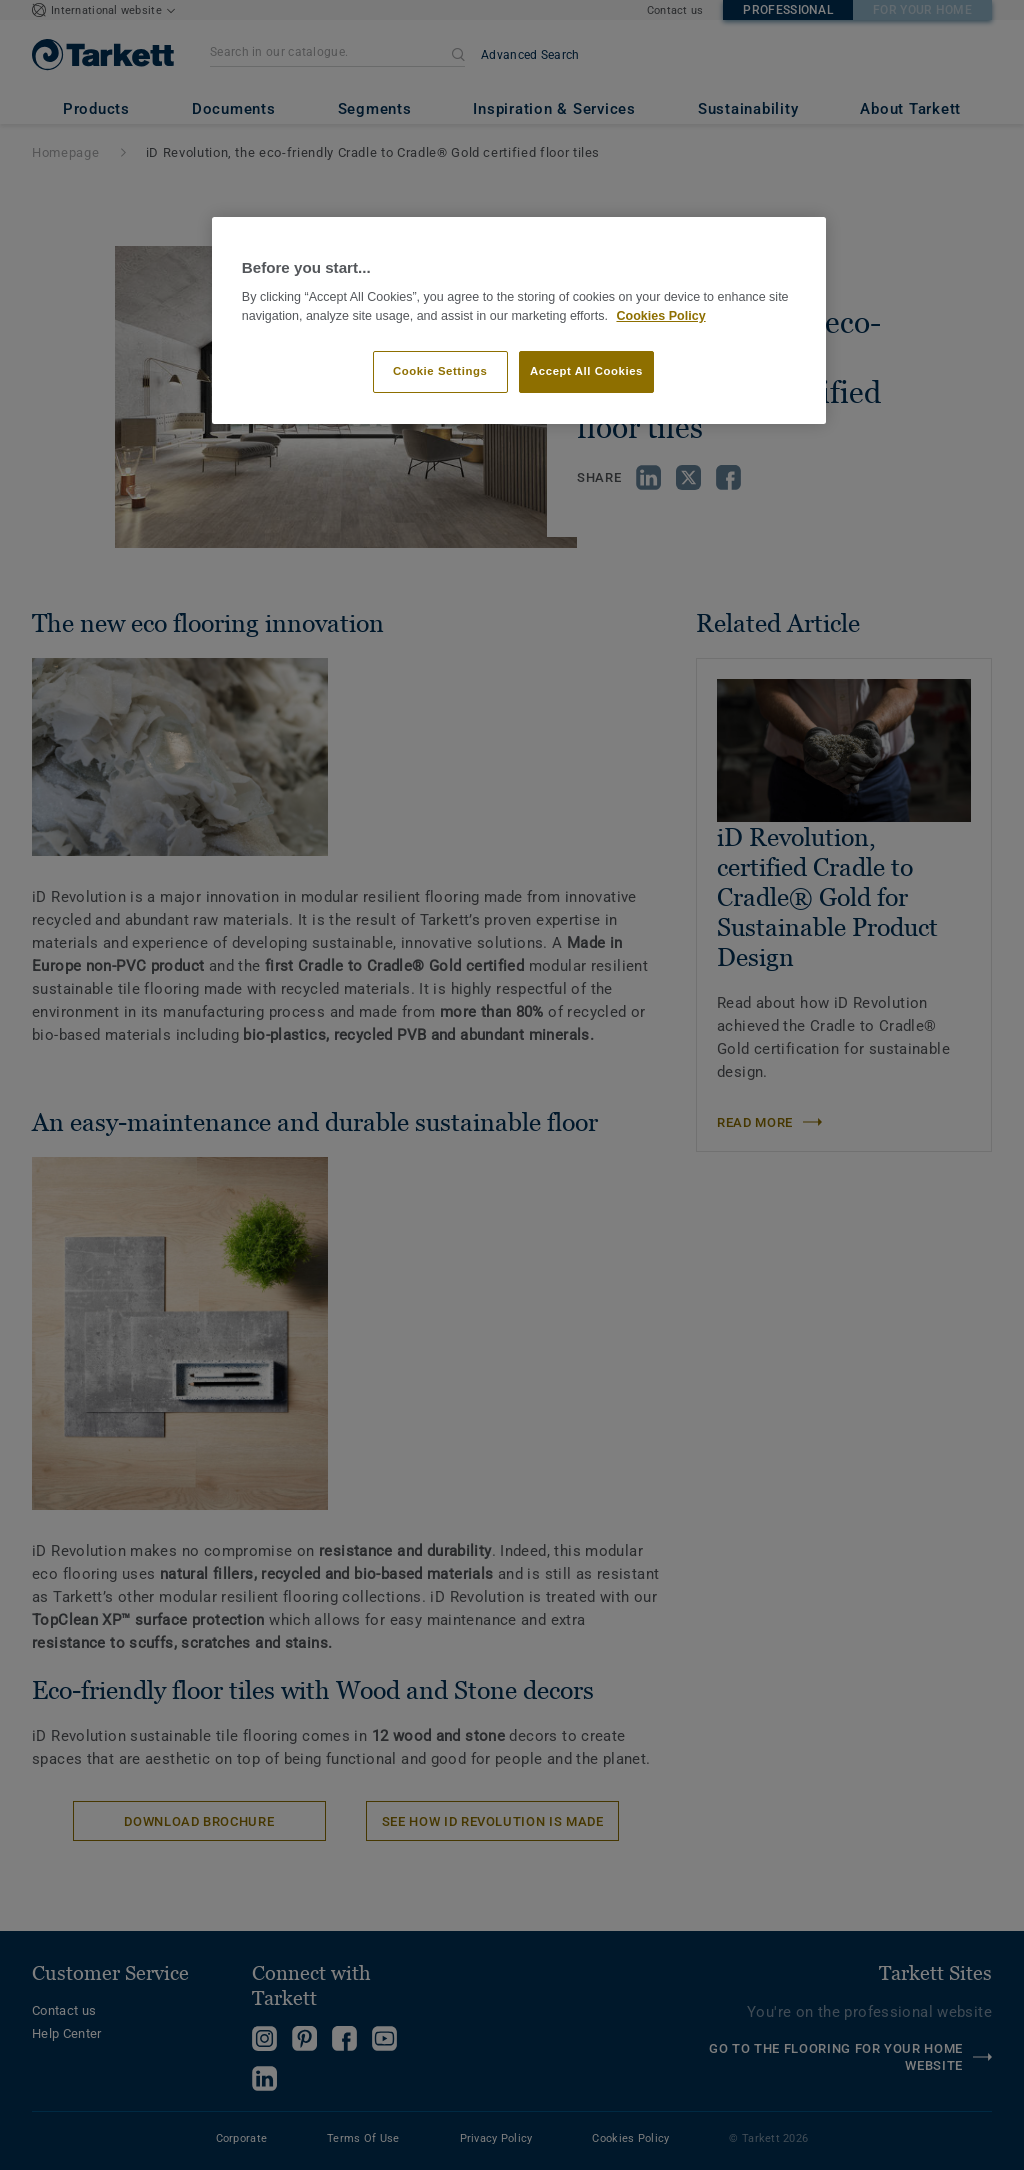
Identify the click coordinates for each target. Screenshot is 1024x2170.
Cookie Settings (440, 371)
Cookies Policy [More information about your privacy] (660, 316)
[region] (519, 320)
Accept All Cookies (586, 371)
